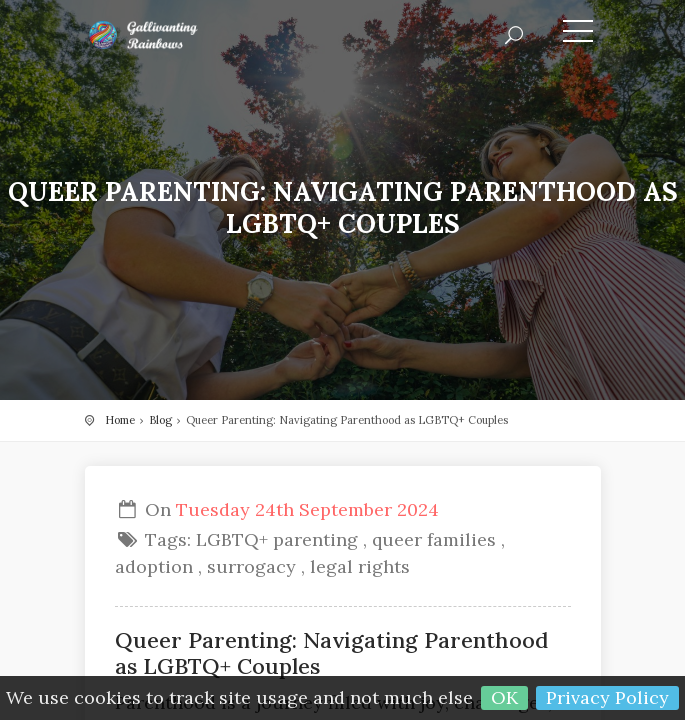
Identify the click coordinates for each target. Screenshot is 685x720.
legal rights (360, 566)
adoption (154, 566)
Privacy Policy (607, 697)
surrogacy (251, 566)
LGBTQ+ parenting (277, 539)
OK (504, 697)
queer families (434, 539)
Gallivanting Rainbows (175, 35)
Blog (160, 420)
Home (120, 420)
